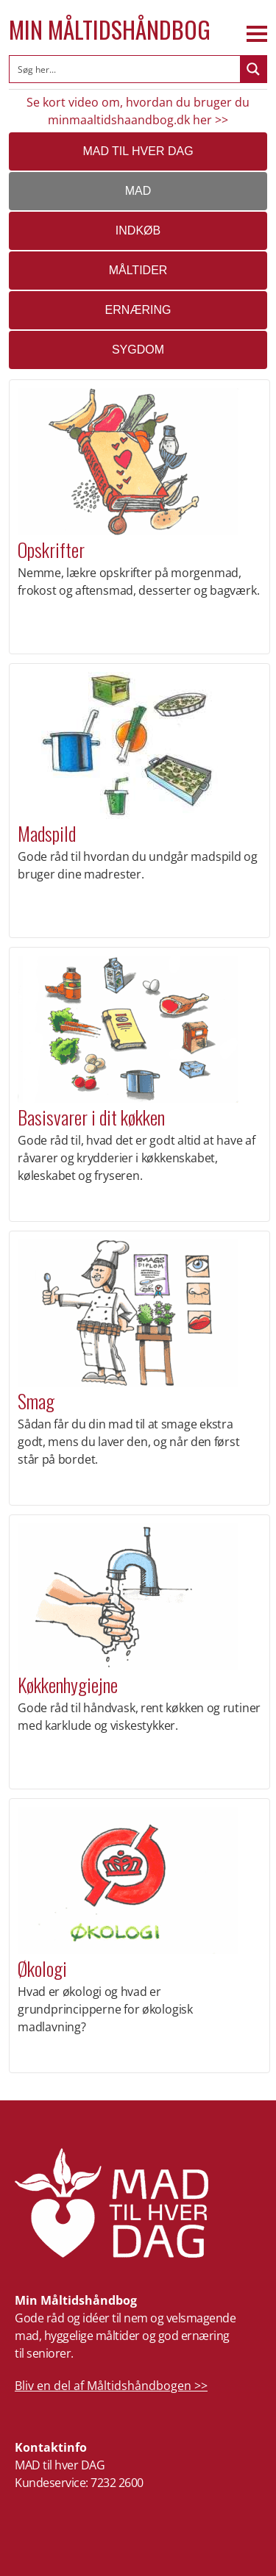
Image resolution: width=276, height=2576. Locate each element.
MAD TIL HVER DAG (137, 151)
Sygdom (138, 349)
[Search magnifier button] (253, 69)
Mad (138, 191)
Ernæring (138, 310)
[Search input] (125, 69)
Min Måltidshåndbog (109, 29)
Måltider (138, 270)
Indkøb (138, 230)
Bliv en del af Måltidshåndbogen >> (111, 2386)
